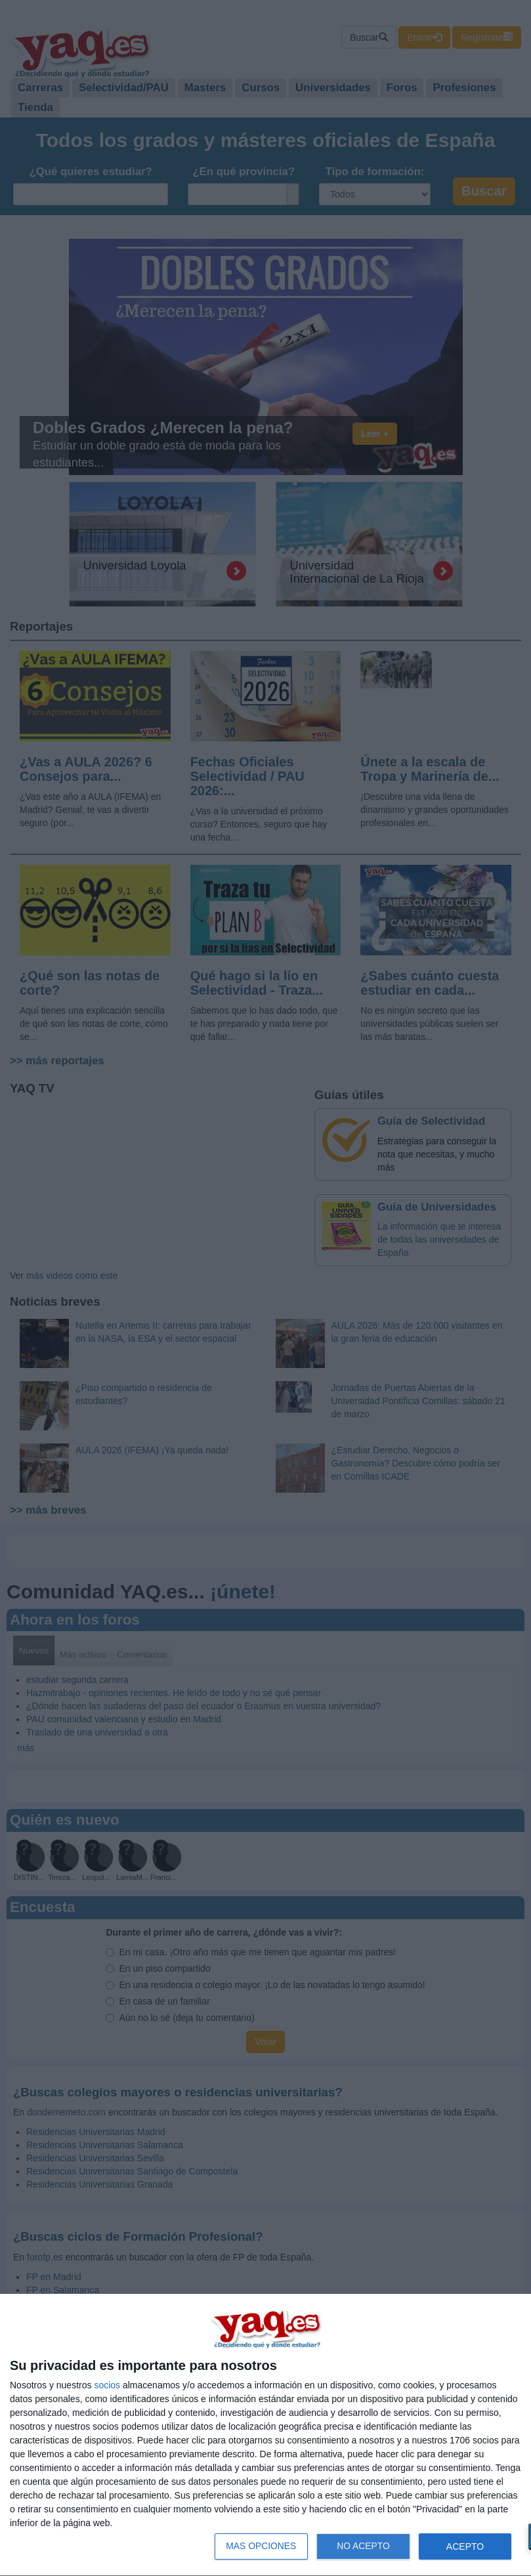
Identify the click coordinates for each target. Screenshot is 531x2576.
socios (107, 2385)
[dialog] (265, 2435)
